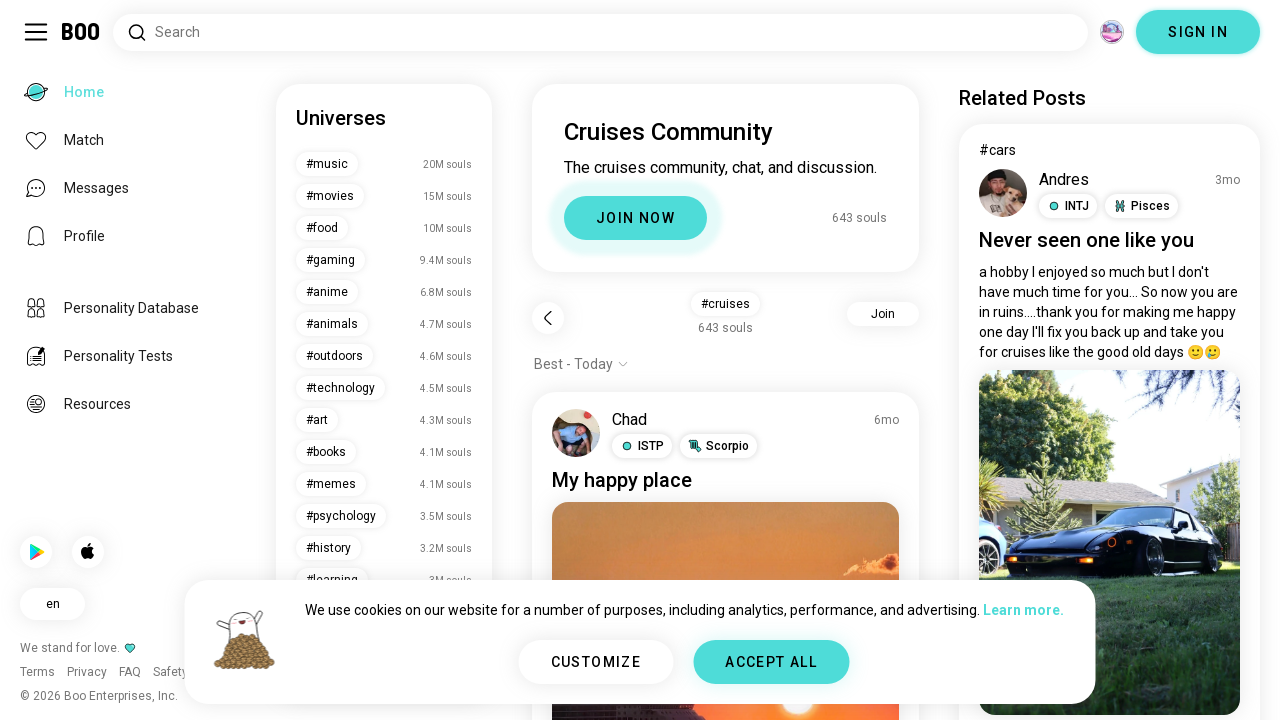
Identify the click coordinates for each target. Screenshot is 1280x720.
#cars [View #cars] (997, 150)
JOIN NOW (635, 218)
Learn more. (1023, 610)
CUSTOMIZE (596, 662)
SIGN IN (1198, 32)
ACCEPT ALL (771, 662)
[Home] (81, 32)
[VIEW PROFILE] (576, 433)
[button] (642, 446)
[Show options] (581, 364)
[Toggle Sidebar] (36, 32)
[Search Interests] (600, 32)
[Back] (548, 318)
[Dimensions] (1112, 32)
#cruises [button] (725, 304)
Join (883, 314)
